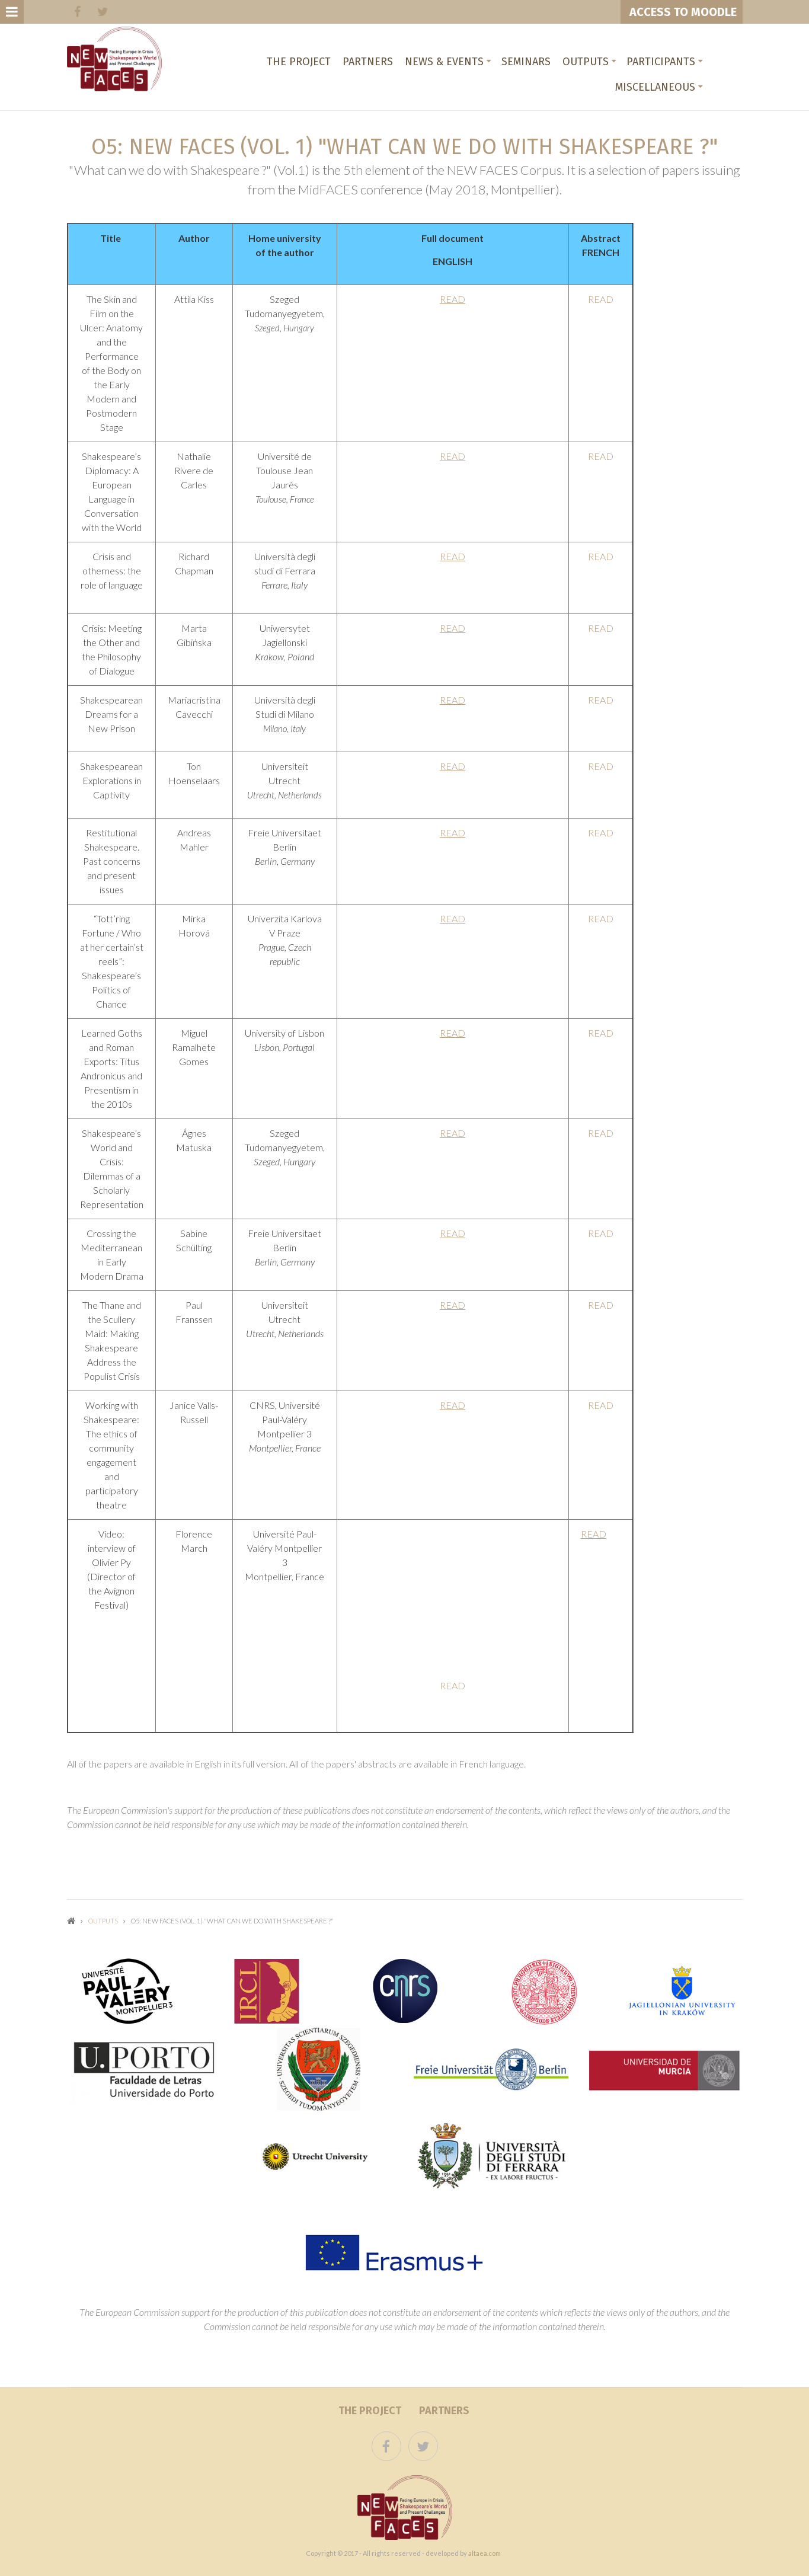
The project (299, 61)
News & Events (444, 61)
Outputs (585, 61)
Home (71, 1920)
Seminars (526, 61)
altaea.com (484, 2553)
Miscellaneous (655, 87)
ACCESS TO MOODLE (681, 12)
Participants (660, 61)
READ (452, 299)
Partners (368, 61)
